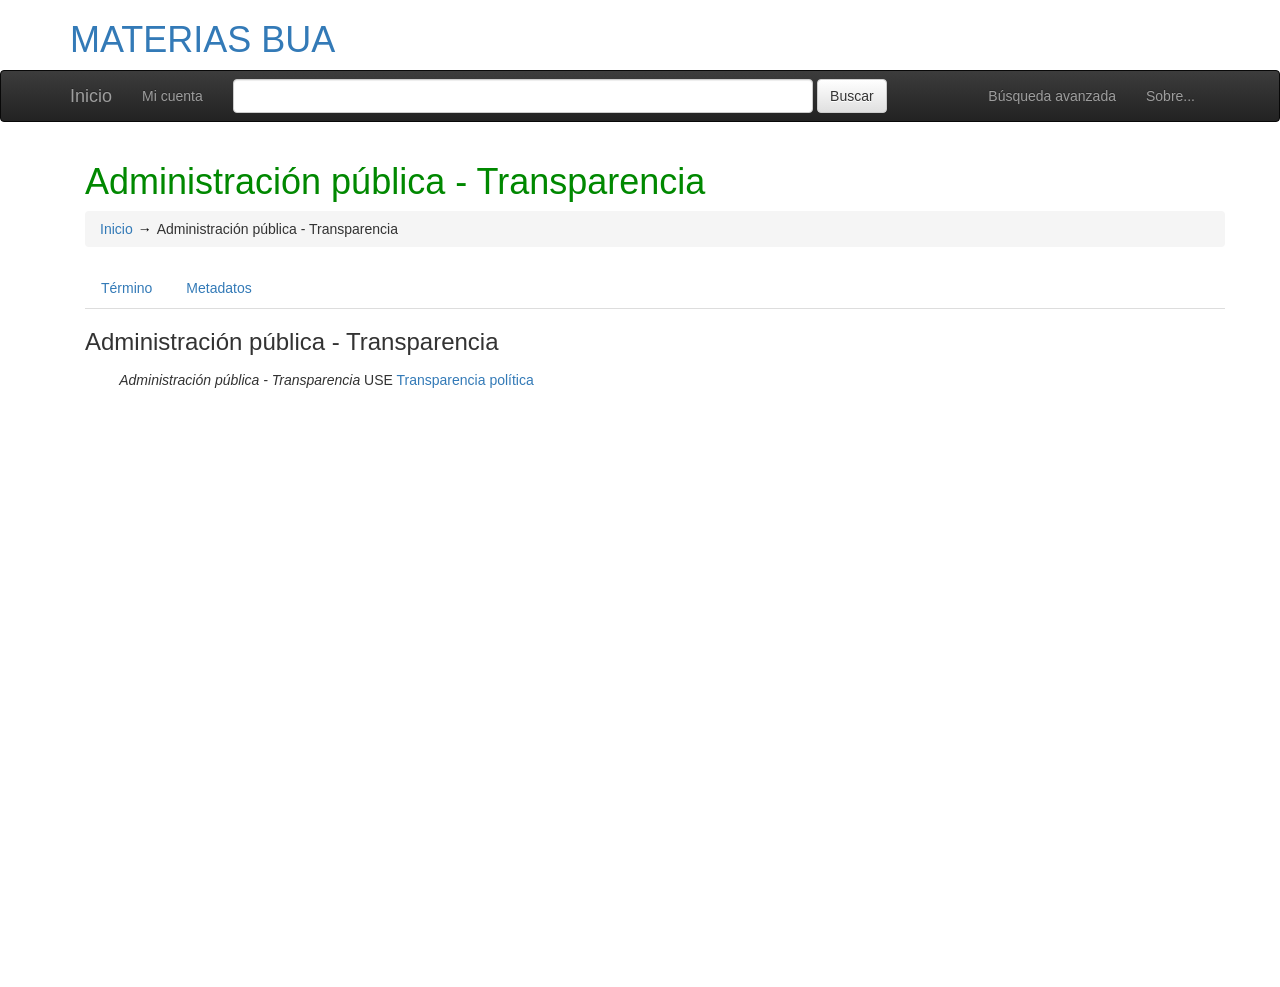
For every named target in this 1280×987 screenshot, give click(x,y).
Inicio (91, 96)
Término (126, 288)
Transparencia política (465, 380)
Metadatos (218, 288)
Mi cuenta (172, 96)
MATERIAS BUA (202, 39)
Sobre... (1170, 96)
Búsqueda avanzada (1052, 96)
